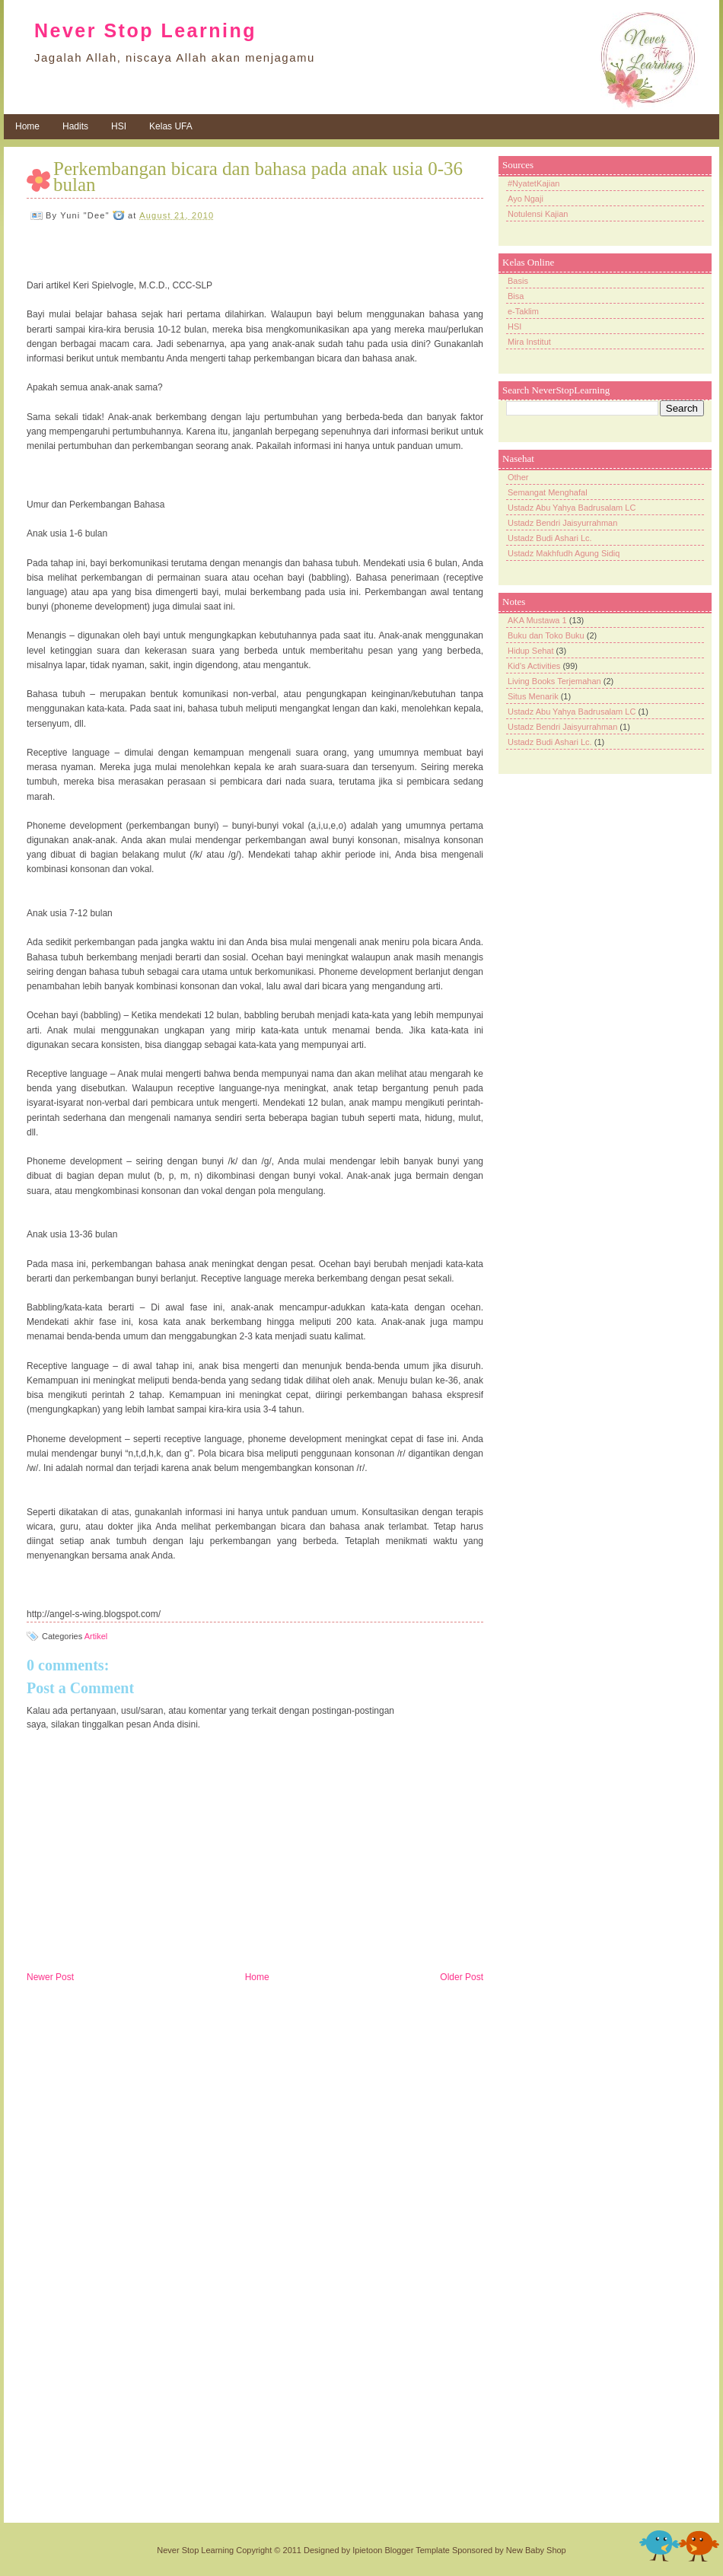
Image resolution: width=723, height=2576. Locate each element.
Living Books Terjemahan (554, 681)
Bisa (516, 296)
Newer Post (50, 1977)
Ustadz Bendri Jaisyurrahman (562, 522)
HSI (118, 126)
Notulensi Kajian (538, 213)
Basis (518, 280)
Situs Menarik (533, 696)
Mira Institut (529, 341)
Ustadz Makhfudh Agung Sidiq (563, 553)
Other (518, 477)
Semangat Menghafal (548, 492)
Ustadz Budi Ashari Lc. (550, 538)
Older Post (461, 1977)
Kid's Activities (534, 665)
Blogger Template (416, 2550)
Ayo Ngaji (525, 198)
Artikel (96, 1636)
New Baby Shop (536, 2550)
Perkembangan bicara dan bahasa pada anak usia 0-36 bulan (258, 176)
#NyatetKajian (534, 183)
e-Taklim (523, 311)
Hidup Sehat (531, 650)
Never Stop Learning (145, 30)
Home (27, 126)
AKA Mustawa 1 (537, 620)
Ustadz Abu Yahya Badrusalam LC (571, 507)
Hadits (75, 126)
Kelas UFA (171, 126)
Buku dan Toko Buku (546, 635)
